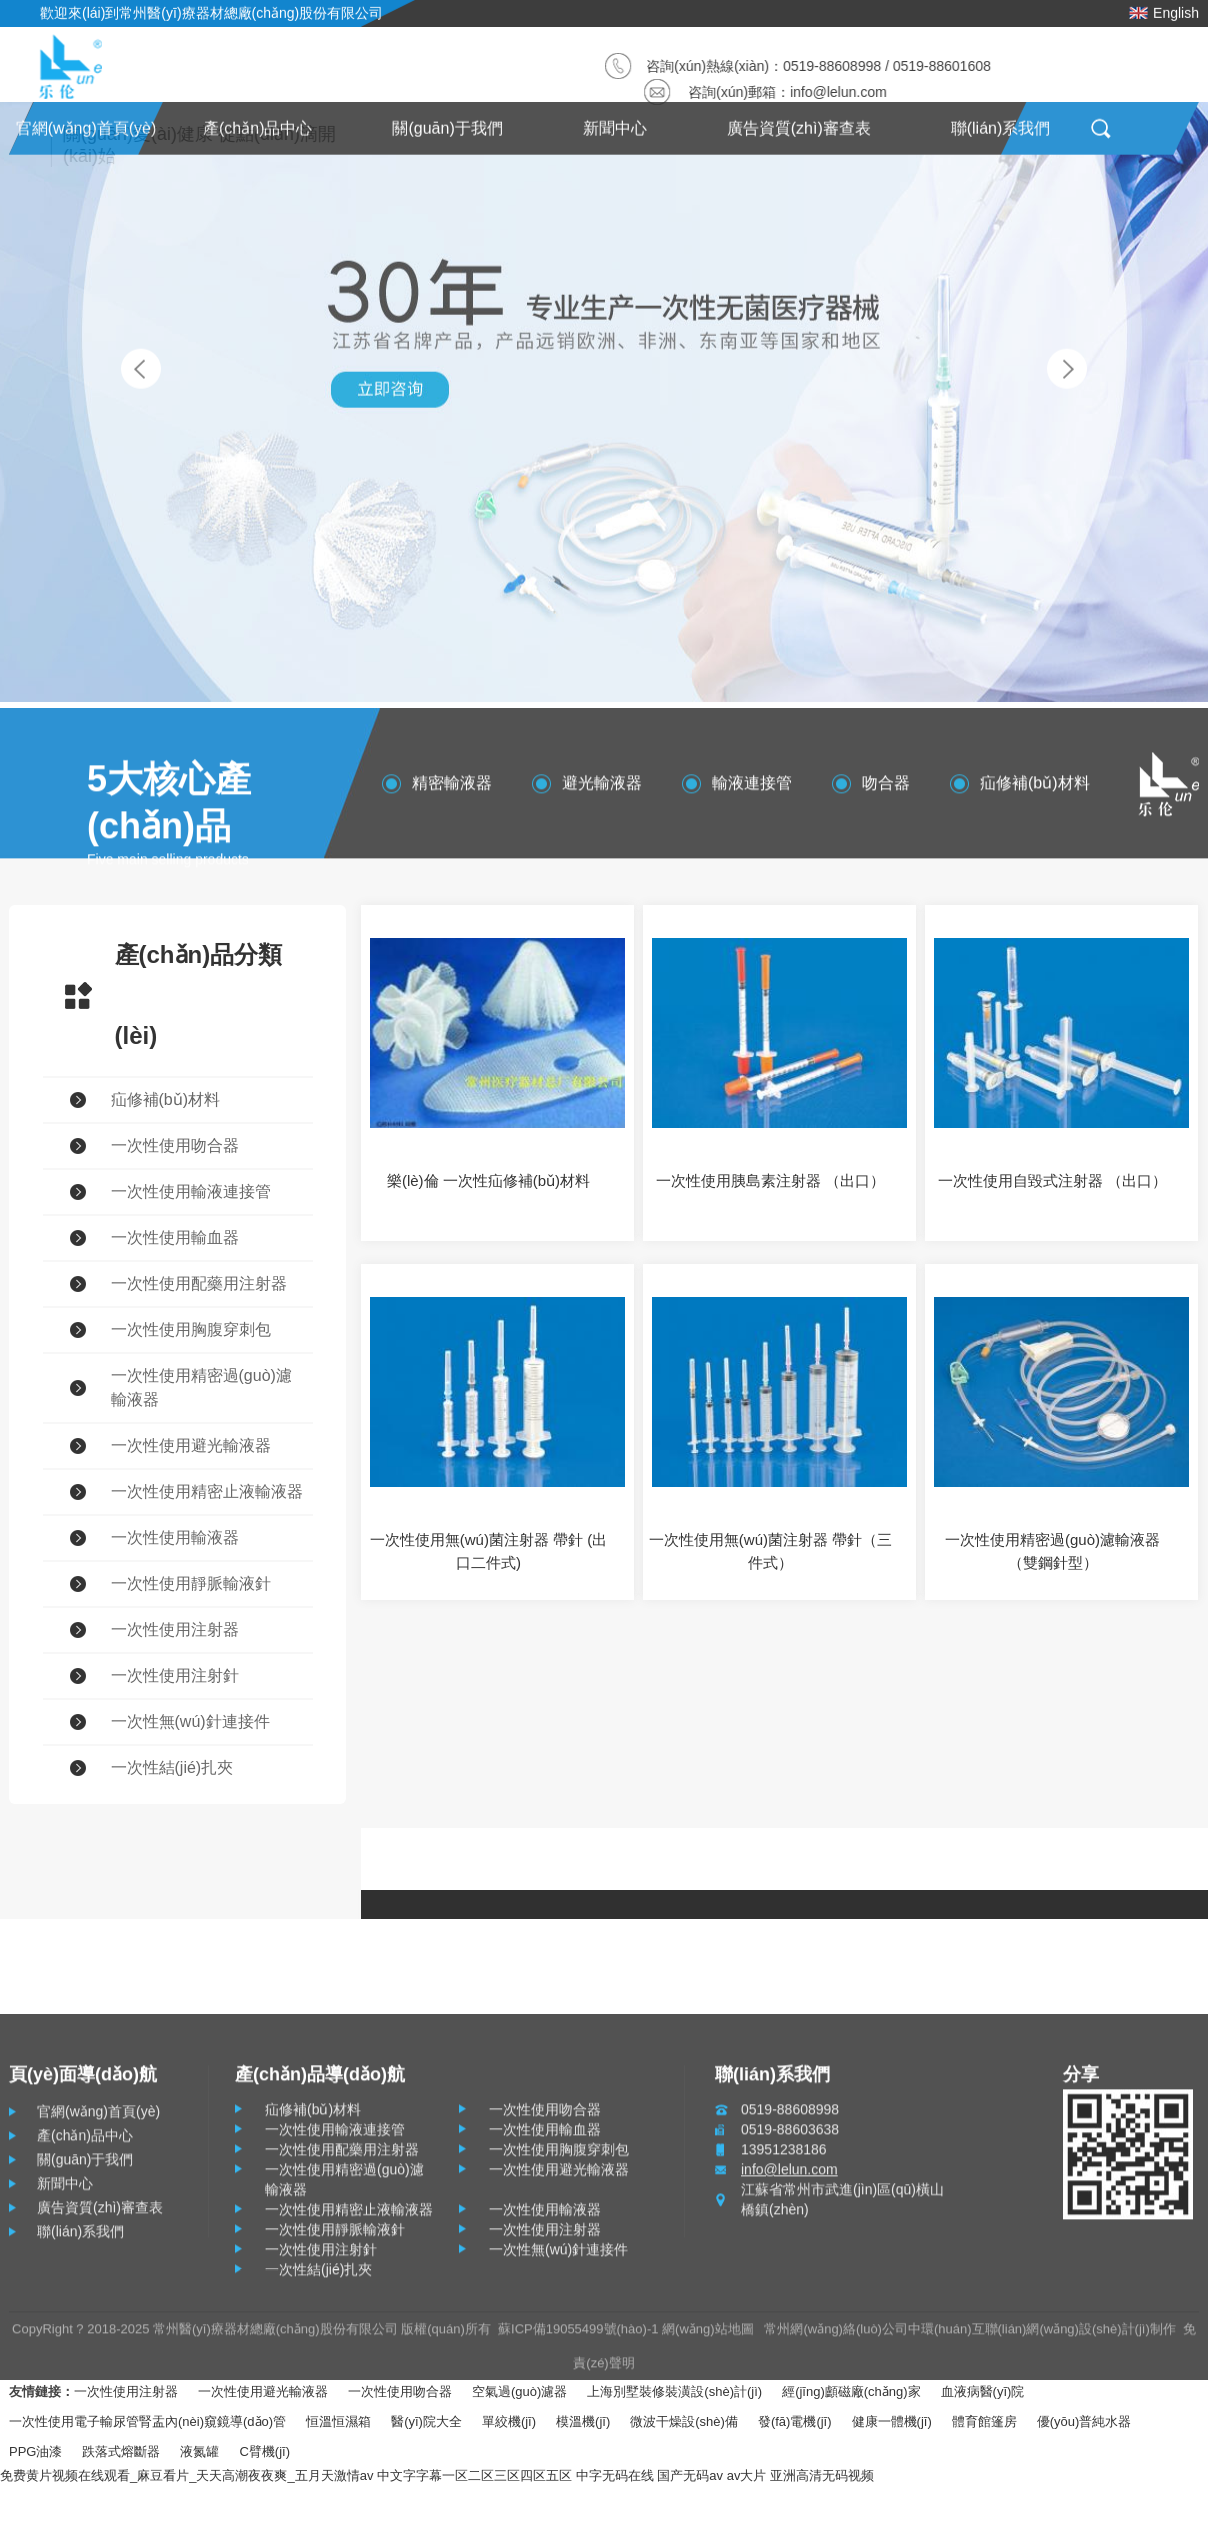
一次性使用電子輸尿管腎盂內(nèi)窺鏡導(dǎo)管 (147, 2421)
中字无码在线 (615, 2475)
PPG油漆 (35, 2451)
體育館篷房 (984, 2421)
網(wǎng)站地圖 (708, 2335)
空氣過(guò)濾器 (519, 2391)
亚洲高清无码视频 (822, 2475)
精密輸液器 (452, 789)
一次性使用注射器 (126, 2391)
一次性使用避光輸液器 (263, 2391)
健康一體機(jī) (892, 2421)
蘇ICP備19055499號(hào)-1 (578, 2335)
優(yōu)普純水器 (1084, 2421)
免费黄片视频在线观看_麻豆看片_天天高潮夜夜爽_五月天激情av (186, 2475)
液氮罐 (199, 2451)
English (1164, 9)
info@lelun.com (842, 92)
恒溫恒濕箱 (338, 2421)
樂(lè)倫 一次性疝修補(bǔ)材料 (488, 1180)
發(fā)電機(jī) (795, 2421)
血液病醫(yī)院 (983, 2391)
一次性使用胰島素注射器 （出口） (770, 1180)
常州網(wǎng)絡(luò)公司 (836, 2335)
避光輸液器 (602, 789)
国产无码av (690, 2475)
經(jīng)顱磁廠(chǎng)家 (851, 2391)
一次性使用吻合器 (400, 2391)
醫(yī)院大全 (426, 2421)
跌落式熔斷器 (121, 2451)
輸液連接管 (752, 789)
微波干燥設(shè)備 (684, 2421)
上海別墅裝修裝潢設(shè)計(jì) (674, 2391)
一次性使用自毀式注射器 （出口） (1052, 1180)
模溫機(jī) (583, 2421)
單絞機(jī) (509, 2421)
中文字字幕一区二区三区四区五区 (474, 2475)
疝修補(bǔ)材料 (1035, 789)
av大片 (747, 2475)
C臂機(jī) (264, 2451)
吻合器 (886, 789)
